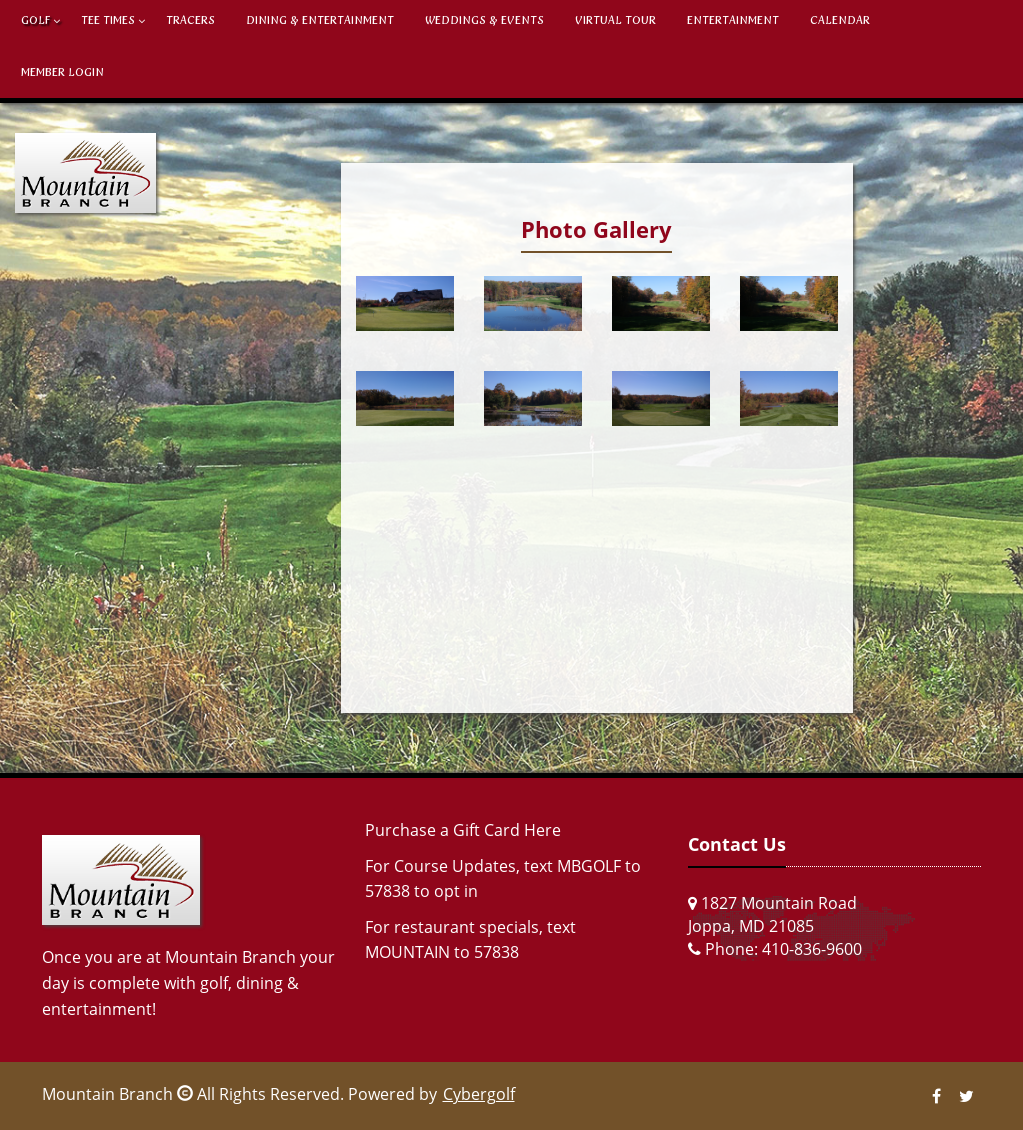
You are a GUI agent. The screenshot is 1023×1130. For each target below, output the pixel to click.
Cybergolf (479, 1094)
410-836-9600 (812, 949)
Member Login (62, 72)
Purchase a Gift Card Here (463, 830)
